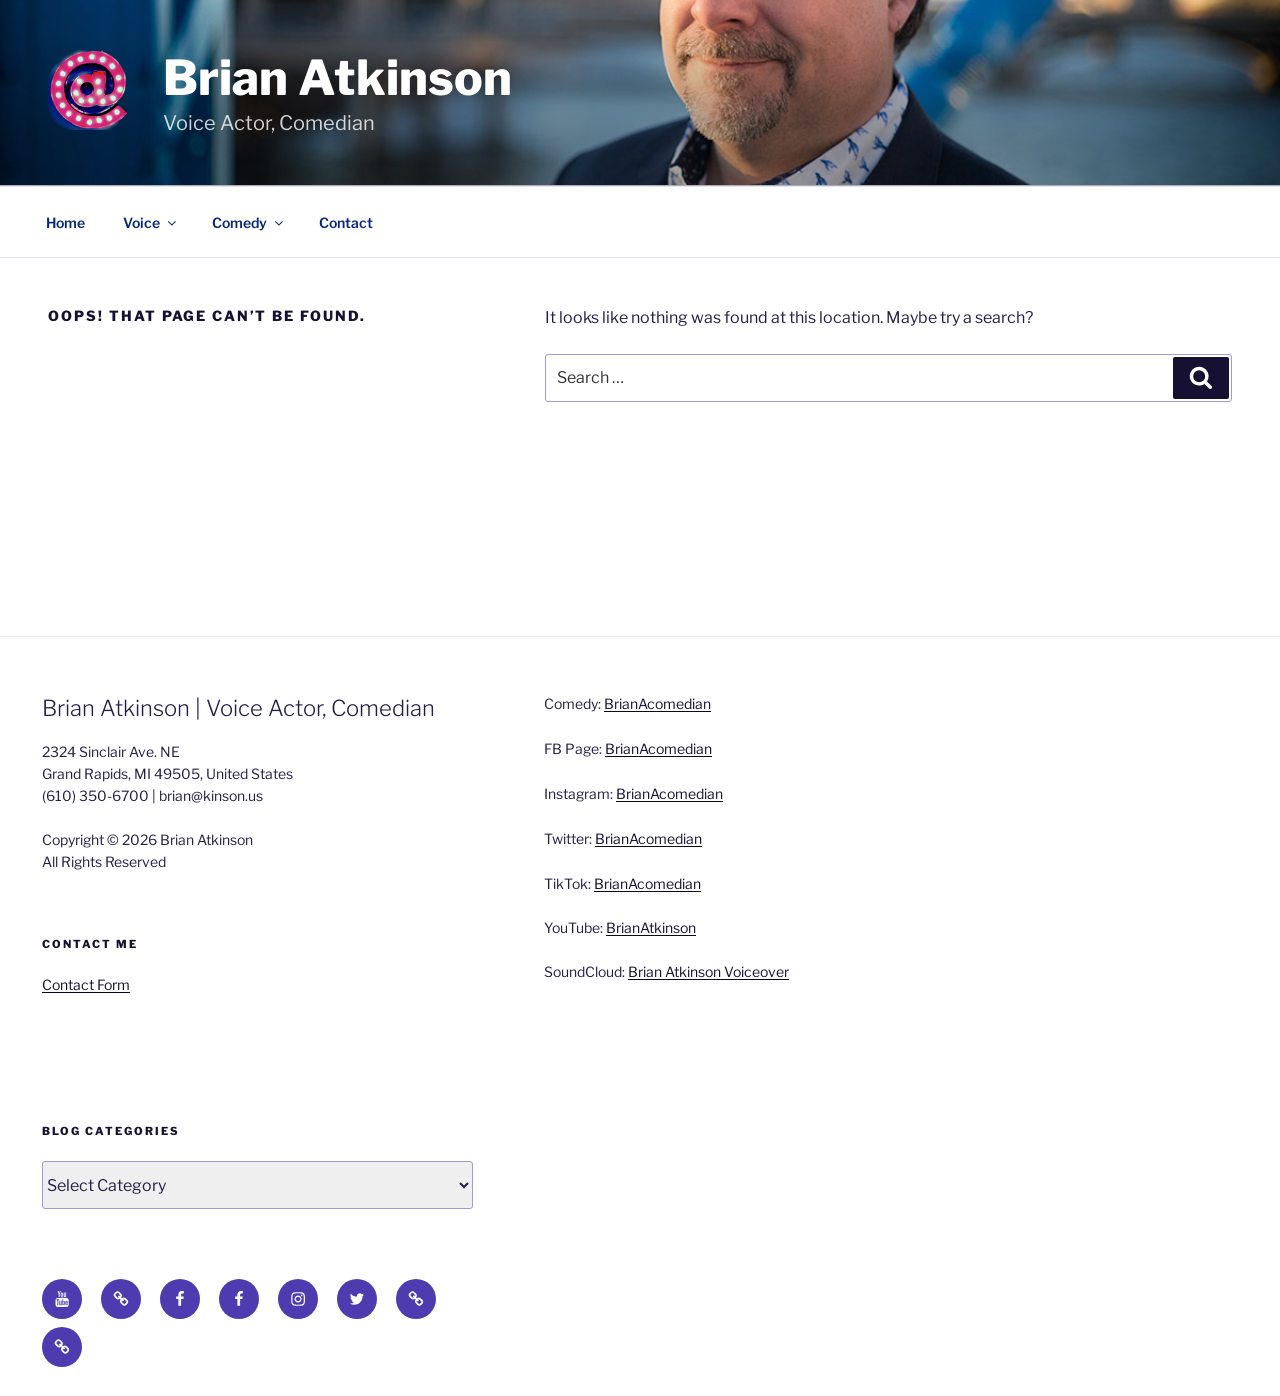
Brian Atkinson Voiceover (708, 971)
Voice (151, 222)
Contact (346, 222)
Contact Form (86, 984)
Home (65, 222)
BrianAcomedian (657, 703)
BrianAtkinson (651, 927)
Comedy (249, 222)
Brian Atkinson (337, 78)
